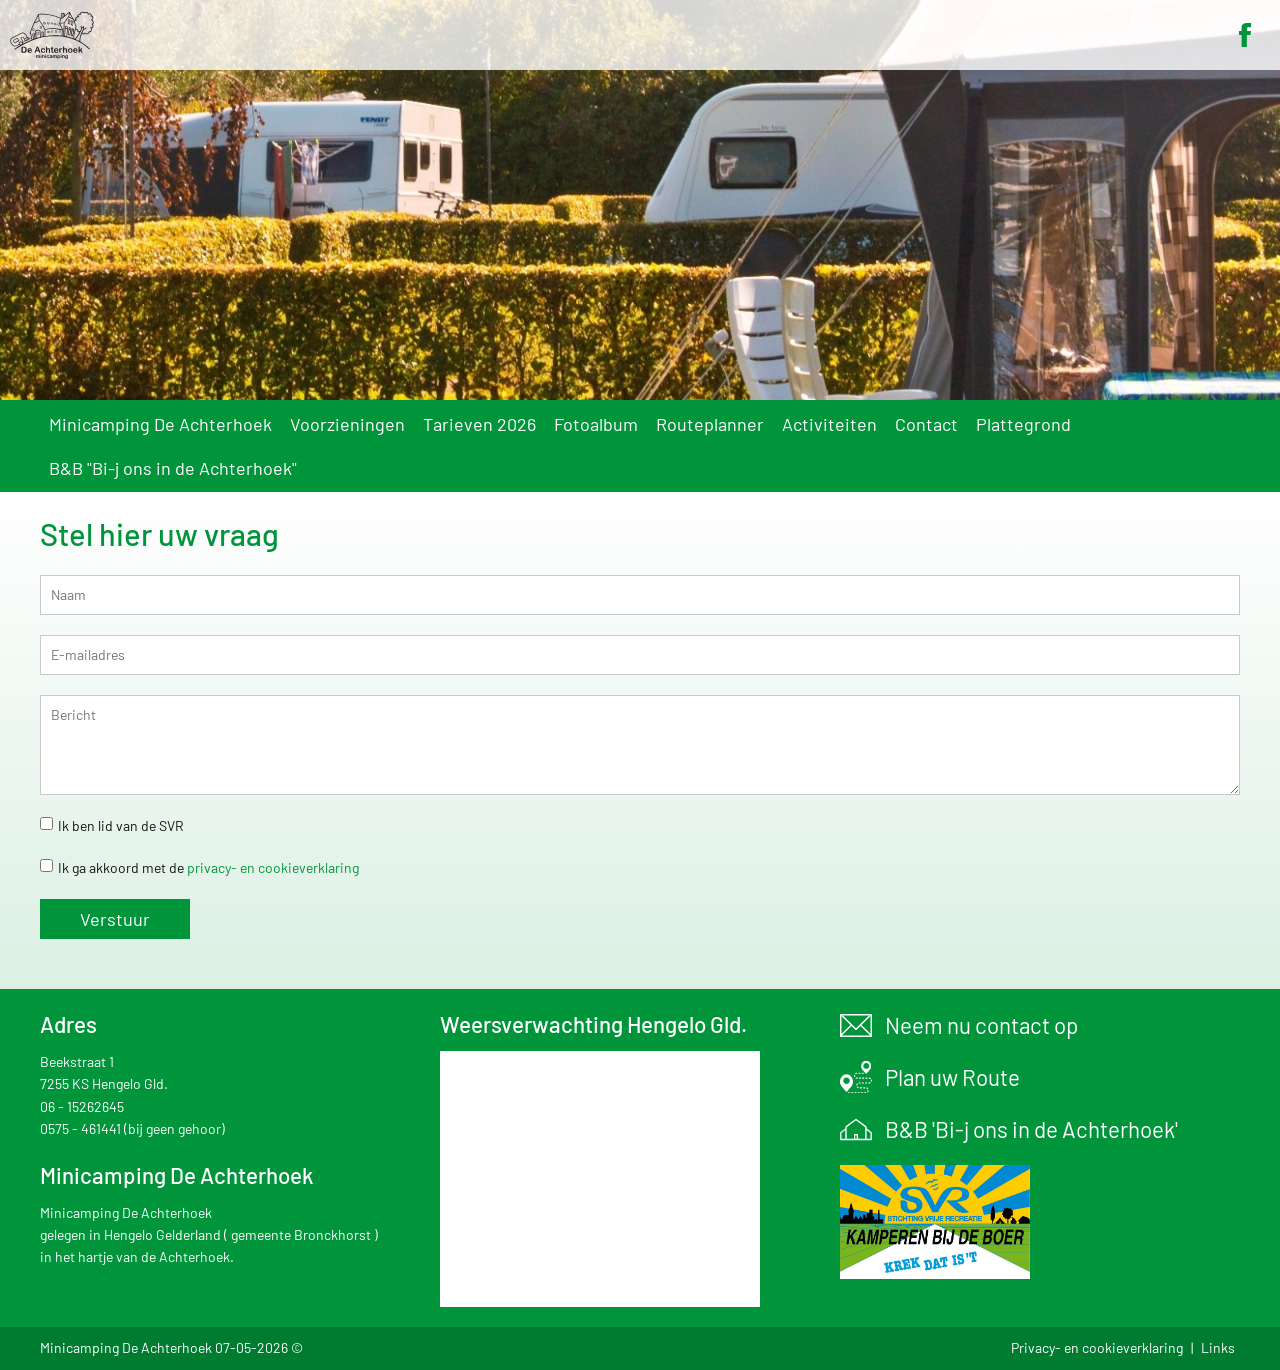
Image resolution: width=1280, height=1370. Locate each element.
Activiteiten (829, 424)
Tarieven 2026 (479, 424)
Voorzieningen (347, 424)
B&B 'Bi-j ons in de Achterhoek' (1031, 1129)
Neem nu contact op (981, 1025)
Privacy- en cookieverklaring (1097, 1347)
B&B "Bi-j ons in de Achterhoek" (173, 468)
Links (1218, 1347)
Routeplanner (710, 424)
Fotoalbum (596, 424)
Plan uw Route (952, 1077)
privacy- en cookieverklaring (273, 867)
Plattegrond (1023, 424)
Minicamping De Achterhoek (160, 424)
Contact (926, 424)
